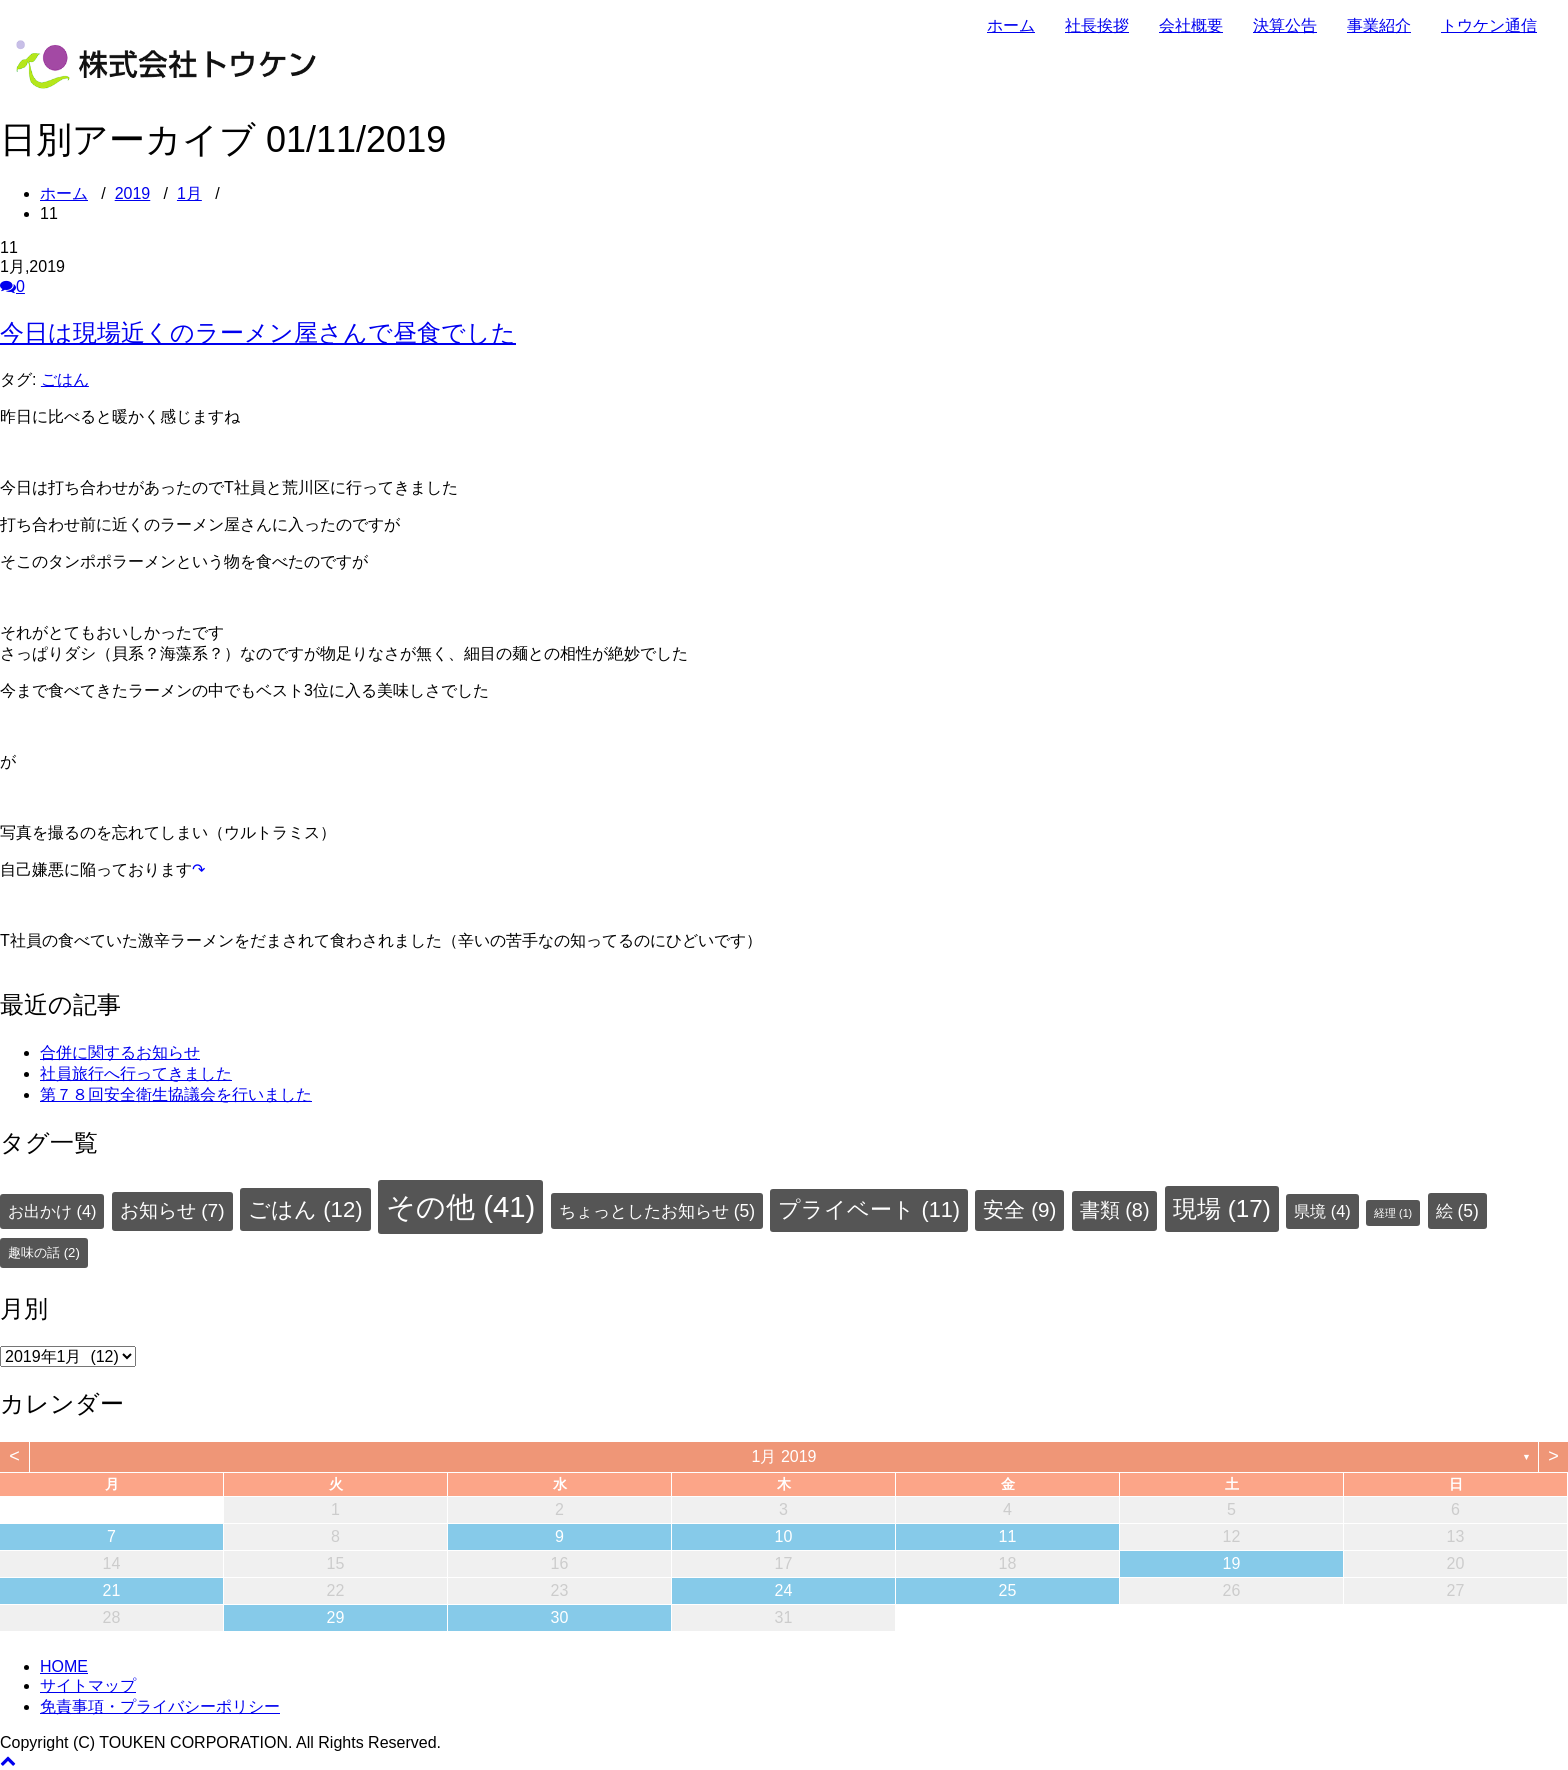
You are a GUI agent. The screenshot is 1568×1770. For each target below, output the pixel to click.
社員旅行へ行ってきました (136, 1073)
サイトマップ (88, 1685)
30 (560, 1617)
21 (112, 1590)
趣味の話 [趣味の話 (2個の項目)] (44, 1252)
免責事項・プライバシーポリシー (160, 1706)
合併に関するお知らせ (120, 1052)
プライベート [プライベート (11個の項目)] (869, 1209)
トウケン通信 (1489, 25)
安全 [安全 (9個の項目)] (1019, 1209)
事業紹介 (1379, 25)
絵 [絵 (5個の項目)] (1457, 1211)
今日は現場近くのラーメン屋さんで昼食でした (258, 332)
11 (1008, 1536)
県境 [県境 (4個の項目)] (1322, 1211)
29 (336, 1617)
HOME (64, 1666)
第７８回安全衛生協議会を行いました (176, 1094)
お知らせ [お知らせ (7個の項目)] (172, 1210)
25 (1008, 1590)
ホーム (1011, 25)
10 (784, 1536)
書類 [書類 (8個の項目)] (1115, 1210)
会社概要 (1191, 25)
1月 (189, 193)
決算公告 (1285, 25)
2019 (133, 193)
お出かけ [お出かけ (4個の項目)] (52, 1211)
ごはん (65, 379)
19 (1232, 1563)
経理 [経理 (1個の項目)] (1393, 1213)
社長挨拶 (1097, 25)
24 (784, 1590)
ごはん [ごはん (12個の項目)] (305, 1209)
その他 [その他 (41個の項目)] (460, 1206)
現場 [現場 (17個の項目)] (1222, 1208)
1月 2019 (784, 1456)
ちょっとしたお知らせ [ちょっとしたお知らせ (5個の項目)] (657, 1211)
